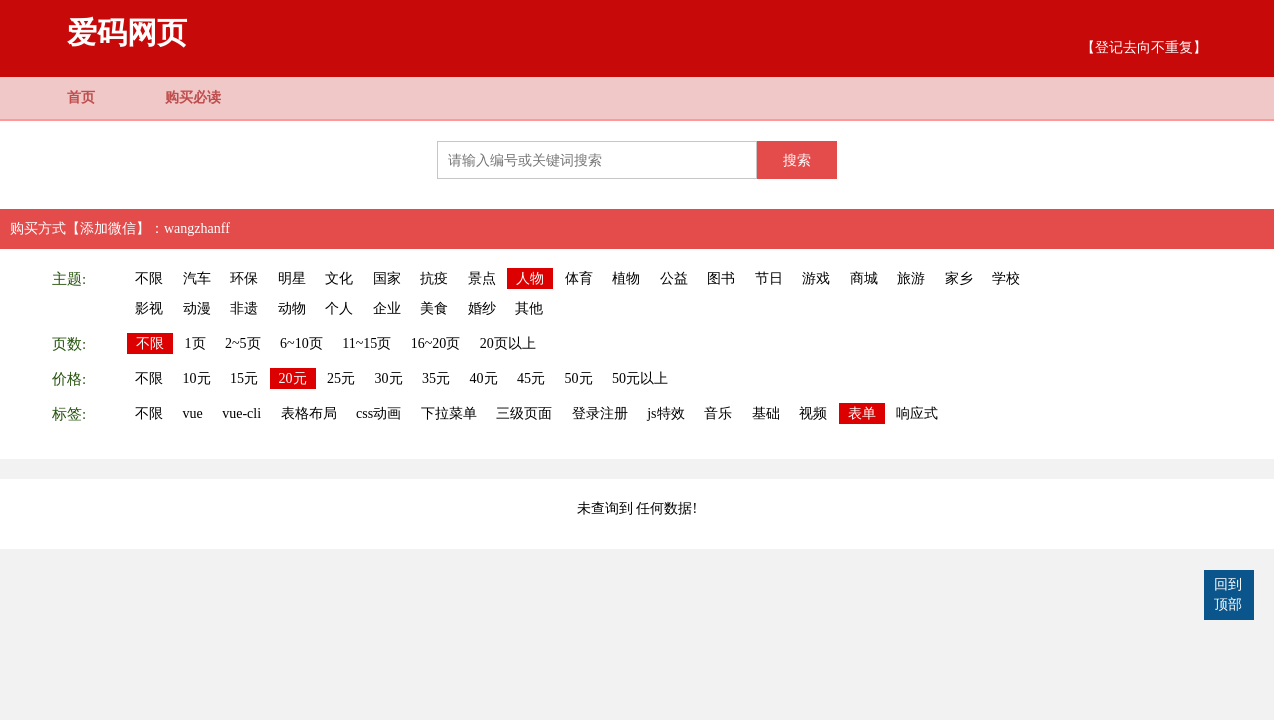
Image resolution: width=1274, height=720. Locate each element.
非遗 (244, 308)
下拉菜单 (449, 413)
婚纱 (482, 308)
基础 (766, 413)
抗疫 (434, 278)
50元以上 (640, 378)
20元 (293, 378)
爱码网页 (127, 32)
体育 (579, 278)
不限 (149, 278)
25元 (341, 378)
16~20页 (436, 343)
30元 (389, 378)
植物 (626, 278)
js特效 (665, 413)
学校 (1006, 278)
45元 (531, 378)
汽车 (197, 278)
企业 (387, 308)
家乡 (959, 278)
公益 (674, 278)
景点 (482, 278)
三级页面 (524, 413)
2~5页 (243, 343)
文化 (339, 278)
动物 (292, 308)
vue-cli (241, 413)
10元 (197, 378)
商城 (864, 278)
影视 (149, 308)
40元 (484, 378)
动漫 (197, 308)
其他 (529, 308)
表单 (862, 413)
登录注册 (600, 413)
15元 (244, 378)
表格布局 (309, 413)
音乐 (718, 413)
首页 (81, 97)
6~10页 (301, 343)
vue (193, 413)
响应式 (917, 413)
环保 (244, 278)
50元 (579, 378)
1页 (195, 343)
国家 (387, 278)
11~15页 (366, 343)
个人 (339, 308)
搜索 (797, 160)
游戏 (816, 278)
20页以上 (508, 343)
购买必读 (193, 97)
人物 (530, 278)
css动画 (378, 413)
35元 (436, 378)
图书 (721, 278)
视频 (813, 413)
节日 (769, 278)
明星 (292, 278)
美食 (434, 308)
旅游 (911, 278)
